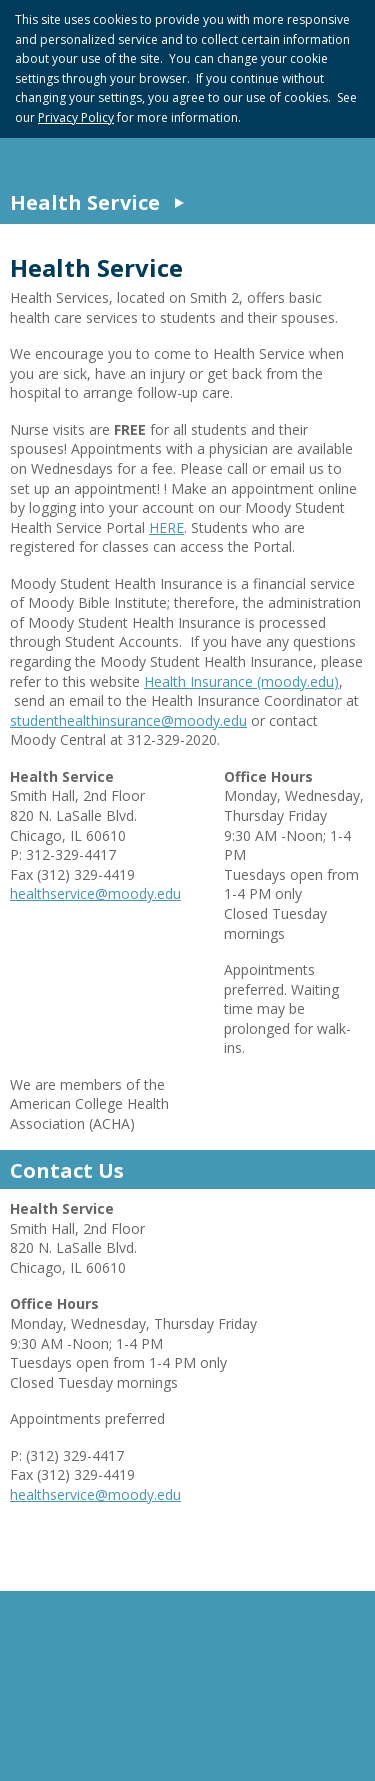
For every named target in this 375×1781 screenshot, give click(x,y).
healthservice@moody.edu (95, 893)
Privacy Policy (76, 117)
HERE (166, 527)
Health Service (85, 202)
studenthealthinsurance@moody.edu (128, 720)
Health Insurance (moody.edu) (241, 681)
